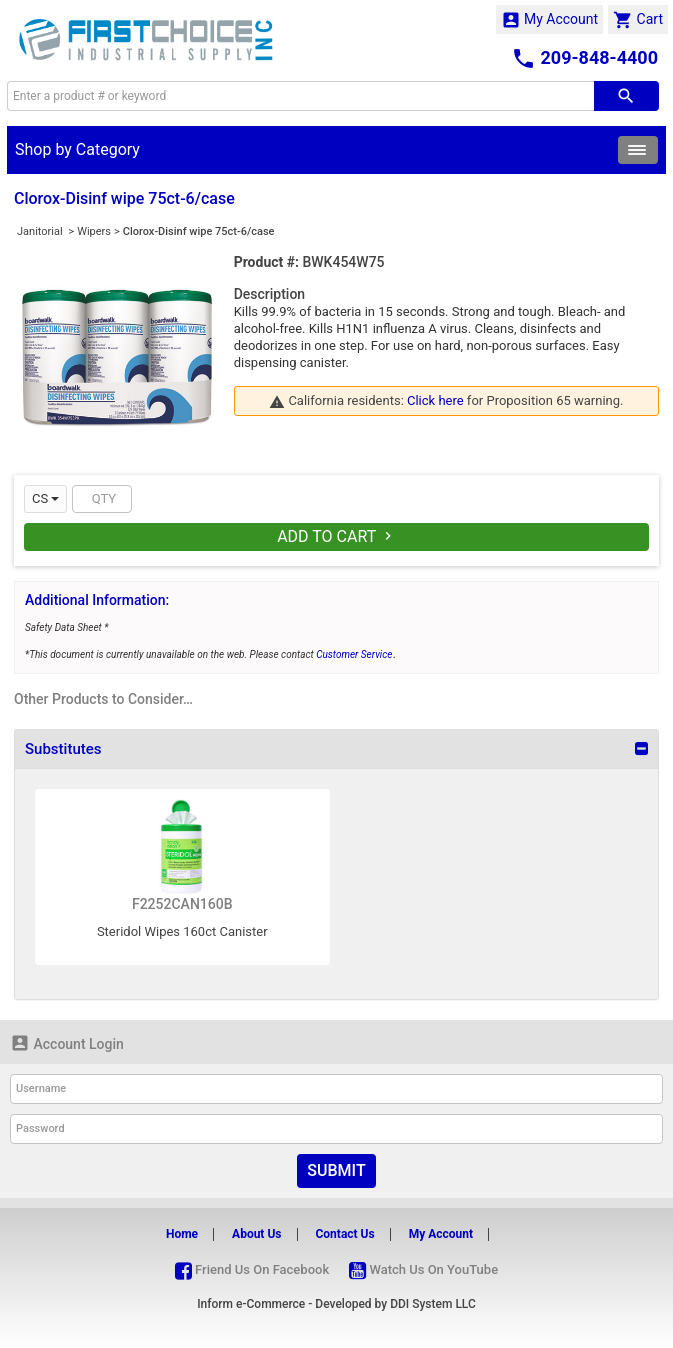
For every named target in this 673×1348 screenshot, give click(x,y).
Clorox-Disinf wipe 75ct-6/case (199, 231)
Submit (336, 1170)
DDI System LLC (433, 1304)
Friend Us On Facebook (252, 1269)
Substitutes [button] (63, 749)
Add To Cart (336, 536)
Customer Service (354, 654)
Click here (435, 400)
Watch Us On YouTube (423, 1269)
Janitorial (41, 231)
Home (182, 1234)
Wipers (94, 231)
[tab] (336, 749)
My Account (550, 20)
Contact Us (344, 1234)
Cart (638, 20)
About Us (256, 1234)
